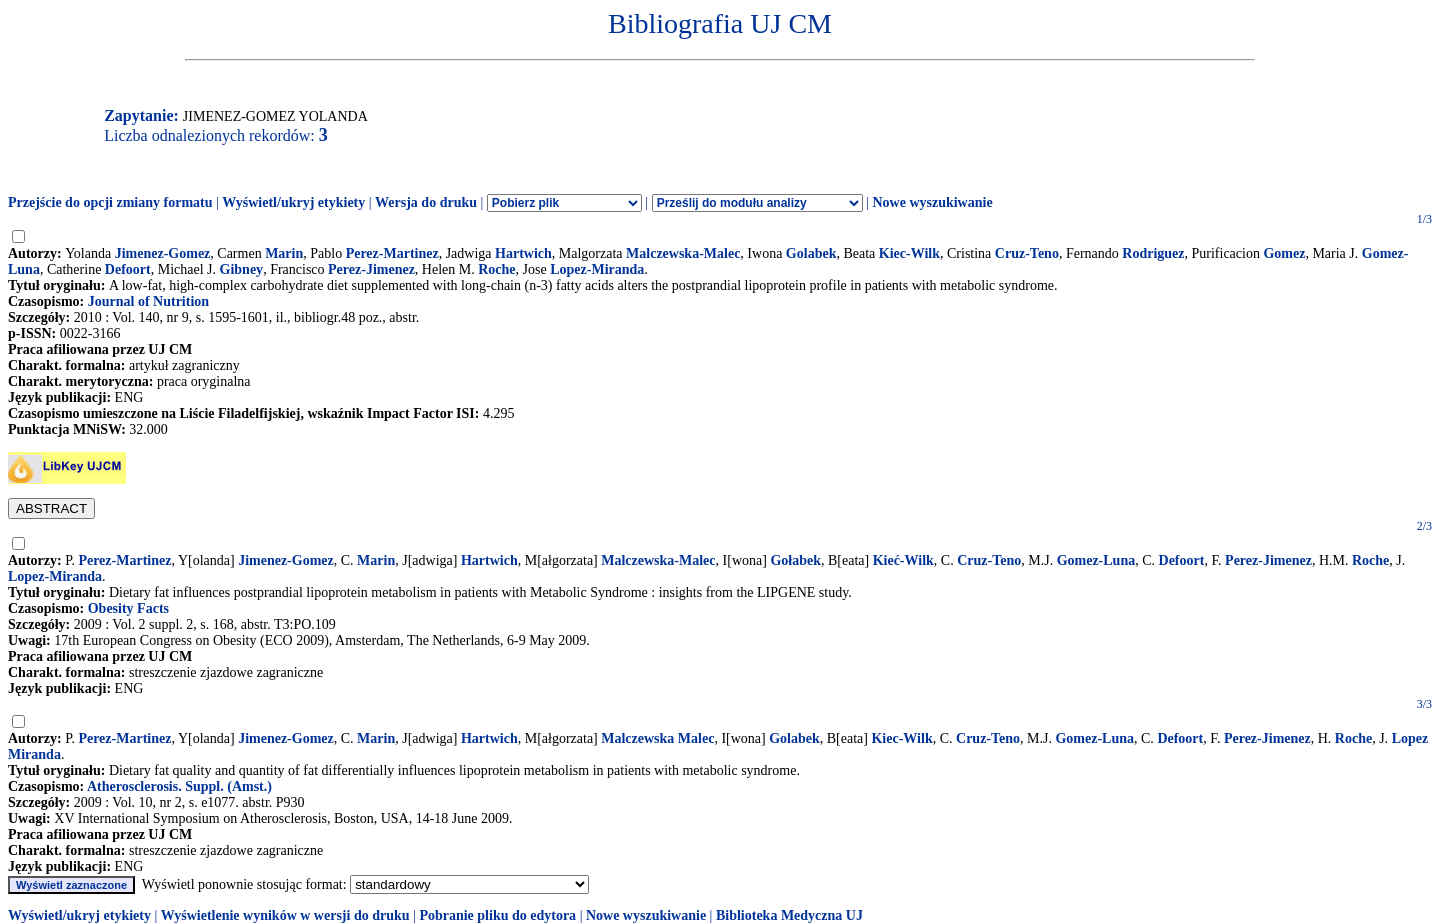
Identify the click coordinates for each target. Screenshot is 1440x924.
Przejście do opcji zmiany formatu (110, 202)
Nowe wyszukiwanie (932, 202)
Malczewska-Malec (683, 253)
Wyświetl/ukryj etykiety (293, 202)
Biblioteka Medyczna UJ (789, 915)
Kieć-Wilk (903, 560)
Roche (496, 269)
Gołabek (795, 560)
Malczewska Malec (657, 738)
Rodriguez (1153, 253)
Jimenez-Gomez (163, 253)
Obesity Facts (128, 608)
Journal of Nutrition (148, 301)
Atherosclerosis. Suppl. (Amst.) (179, 786)
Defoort (128, 269)
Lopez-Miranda (597, 269)
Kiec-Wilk (909, 253)
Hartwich (523, 253)
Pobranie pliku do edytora (497, 915)
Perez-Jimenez (371, 269)
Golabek (811, 253)
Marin (284, 253)
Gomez (1284, 253)
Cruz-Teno (1027, 253)
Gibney (242, 269)
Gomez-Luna (1096, 560)
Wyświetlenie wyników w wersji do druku (285, 915)
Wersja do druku (426, 202)
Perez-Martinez (392, 253)
